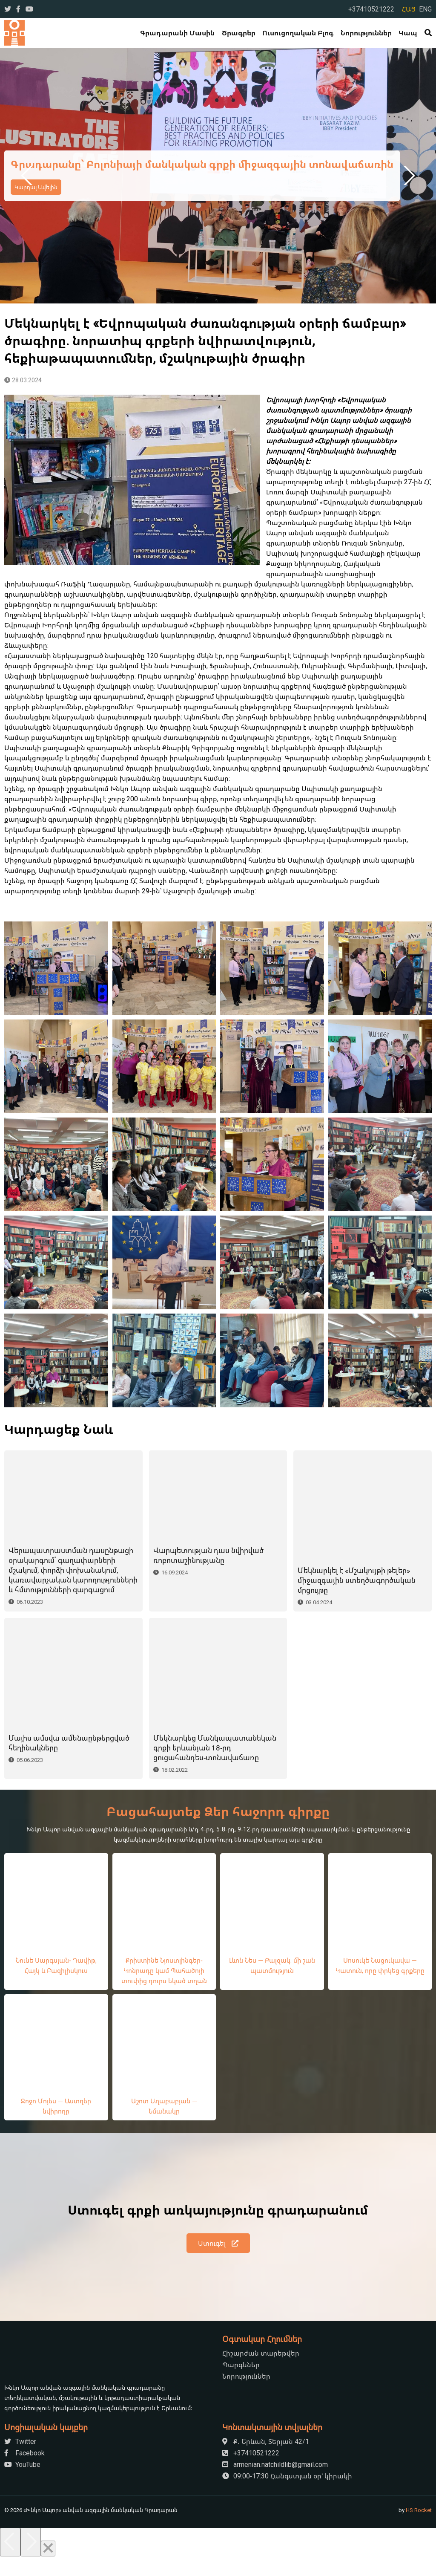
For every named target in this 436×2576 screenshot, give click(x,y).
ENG (425, 9)
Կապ (408, 33)
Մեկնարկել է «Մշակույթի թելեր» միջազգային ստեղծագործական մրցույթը (357, 1580)
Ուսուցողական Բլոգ (297, 33)
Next (408, 175)
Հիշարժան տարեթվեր (260, 2372)
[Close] (48, 2568)
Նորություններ (366, 33)
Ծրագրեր (238, 33)
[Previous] (10, 2561)
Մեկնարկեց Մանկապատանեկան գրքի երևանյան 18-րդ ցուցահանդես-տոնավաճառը (214, 1767)
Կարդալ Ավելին (35, 187)
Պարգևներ (241, 2384)
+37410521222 (371, 9)
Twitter (20, 2461)
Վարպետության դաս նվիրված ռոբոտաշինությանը (208, 1575)
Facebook (24, 2472)
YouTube (22, 2484)
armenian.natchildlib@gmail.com (275, 2484)
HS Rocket (419, 2529)
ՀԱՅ (409, 9)
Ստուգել (218, 2262)
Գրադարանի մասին (177, 33)
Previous (28, 175)
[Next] (30, 2561)
